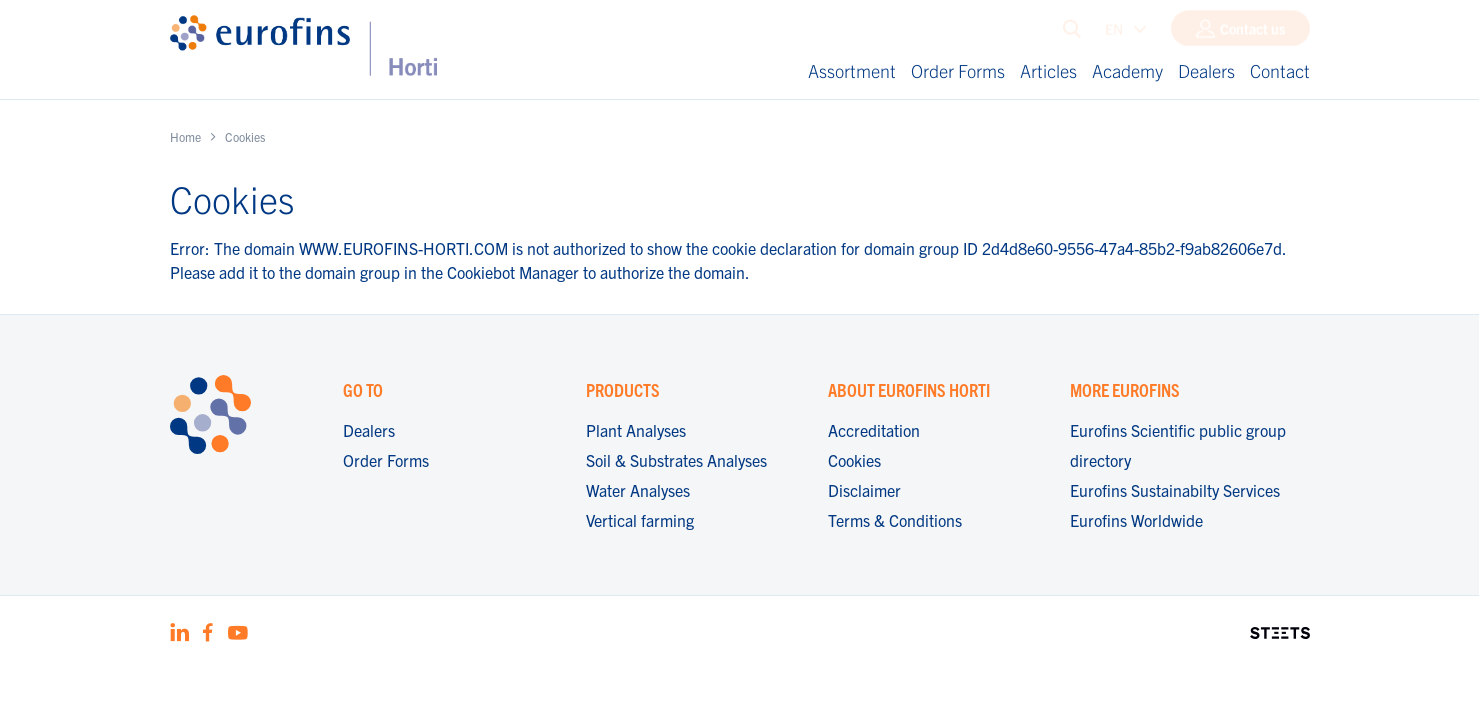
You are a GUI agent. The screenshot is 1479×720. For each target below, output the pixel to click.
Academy (1127, 70)
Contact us (1252, 33)
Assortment (852, 70)
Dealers (1206, 70)
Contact (1280, 70)
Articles (1048, 70)
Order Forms (958, 70)
